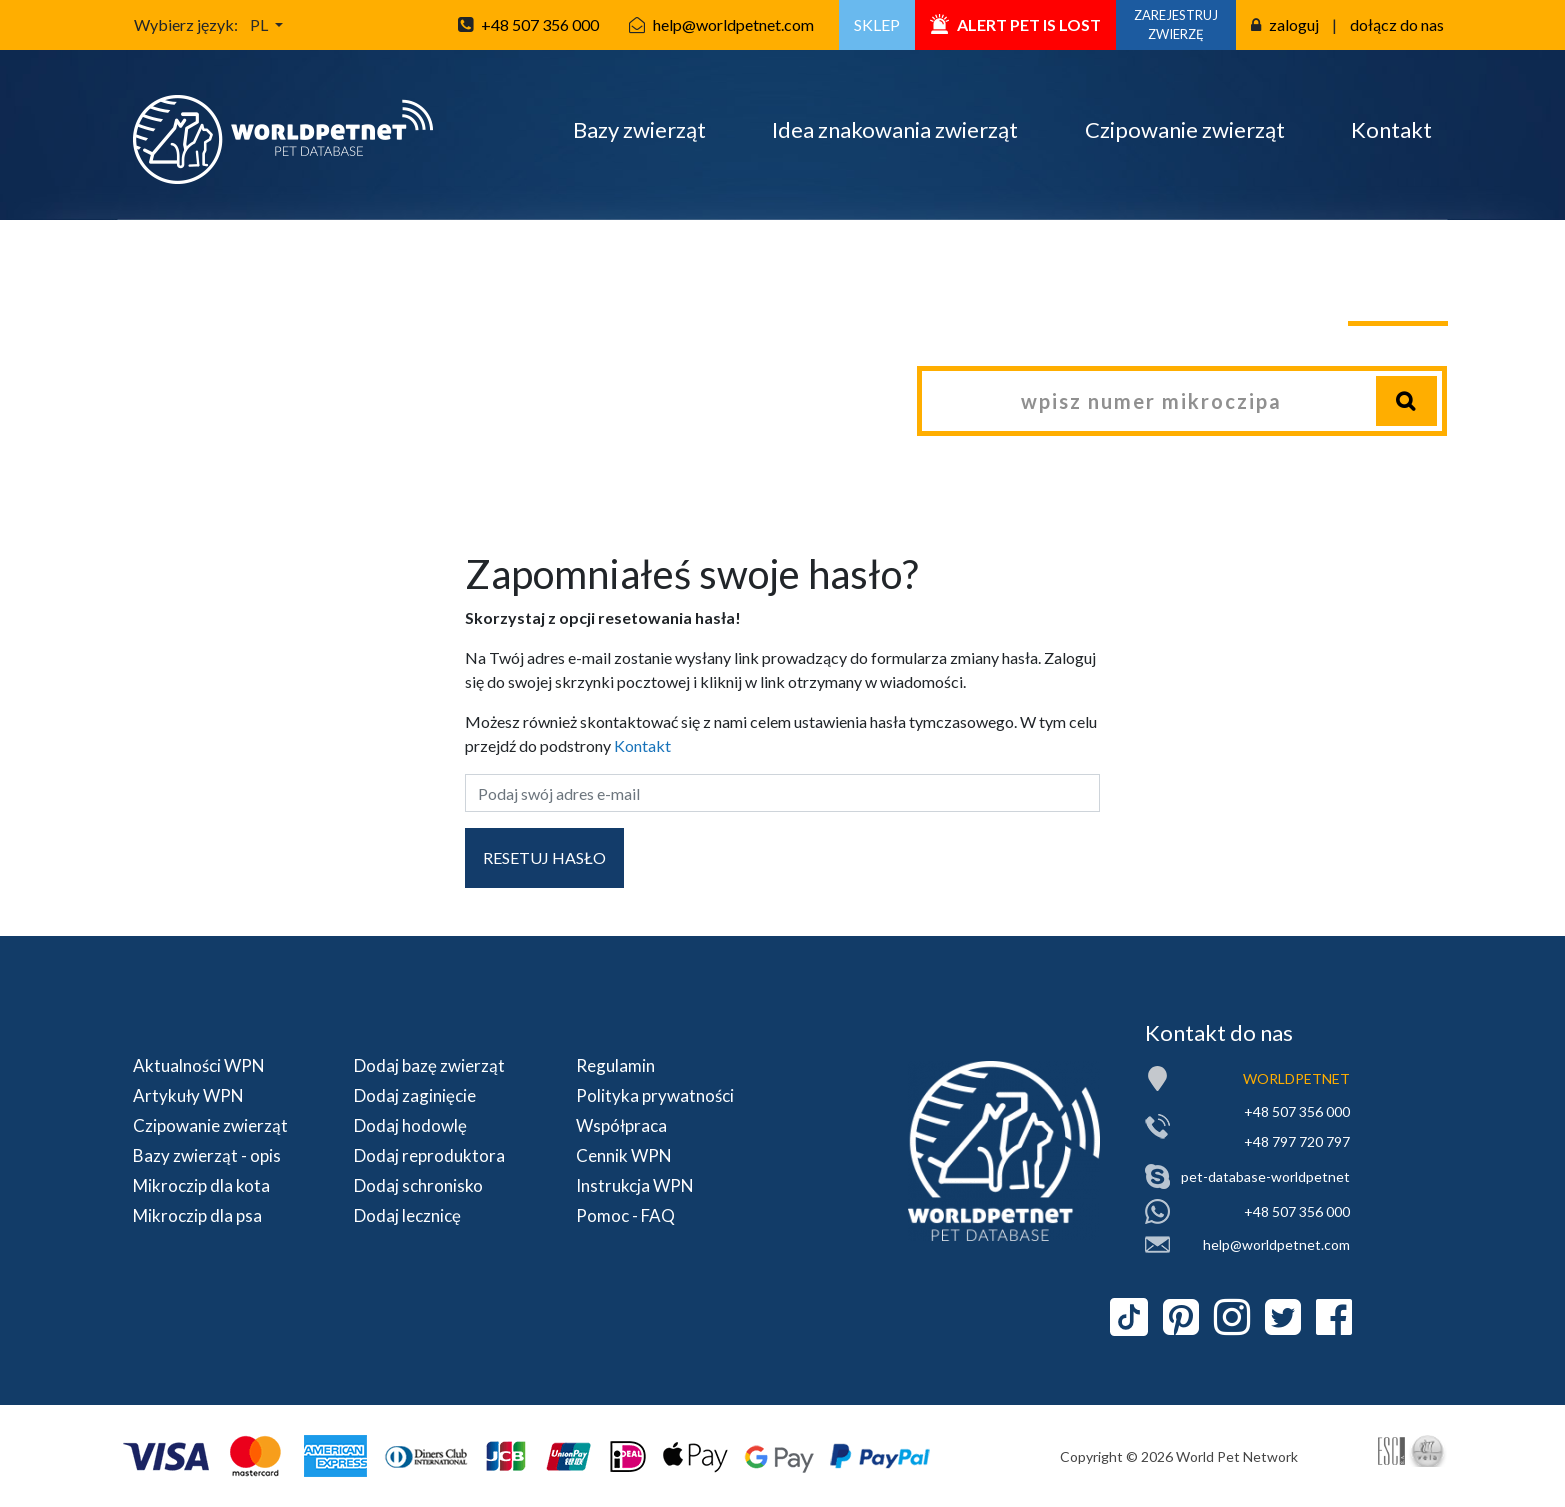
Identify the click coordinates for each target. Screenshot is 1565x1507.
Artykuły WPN (188, 1095)
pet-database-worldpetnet (1265, 1176)
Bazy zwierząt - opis (207, 1155)
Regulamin (615, 1065)
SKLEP (877, 24)
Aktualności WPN (199, 1065)
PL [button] (260, 24)
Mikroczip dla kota (201, 1185)
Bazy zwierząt (639, 129)
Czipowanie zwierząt (1185, 129)
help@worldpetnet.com (733, 24)
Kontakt (1391, 129)
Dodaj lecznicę (407, 1215)
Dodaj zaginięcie (415, 1095)
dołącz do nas (1397, 24)
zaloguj (1294, 24)
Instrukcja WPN (635, 1185)
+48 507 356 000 (540, 24)
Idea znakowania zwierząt (895, 129)
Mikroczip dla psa (197, 1215)
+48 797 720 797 (1297, 1141)
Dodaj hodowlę (410, 1125)
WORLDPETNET (1296, 1078)
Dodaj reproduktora (429, 1155)
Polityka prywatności (655, 1095)
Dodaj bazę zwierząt (429, 1065)
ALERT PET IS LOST (1015, 24)
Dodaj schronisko (418, 1185)
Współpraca (621, 1125)
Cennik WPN (624, 1155)
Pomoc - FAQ (625, 1215)
